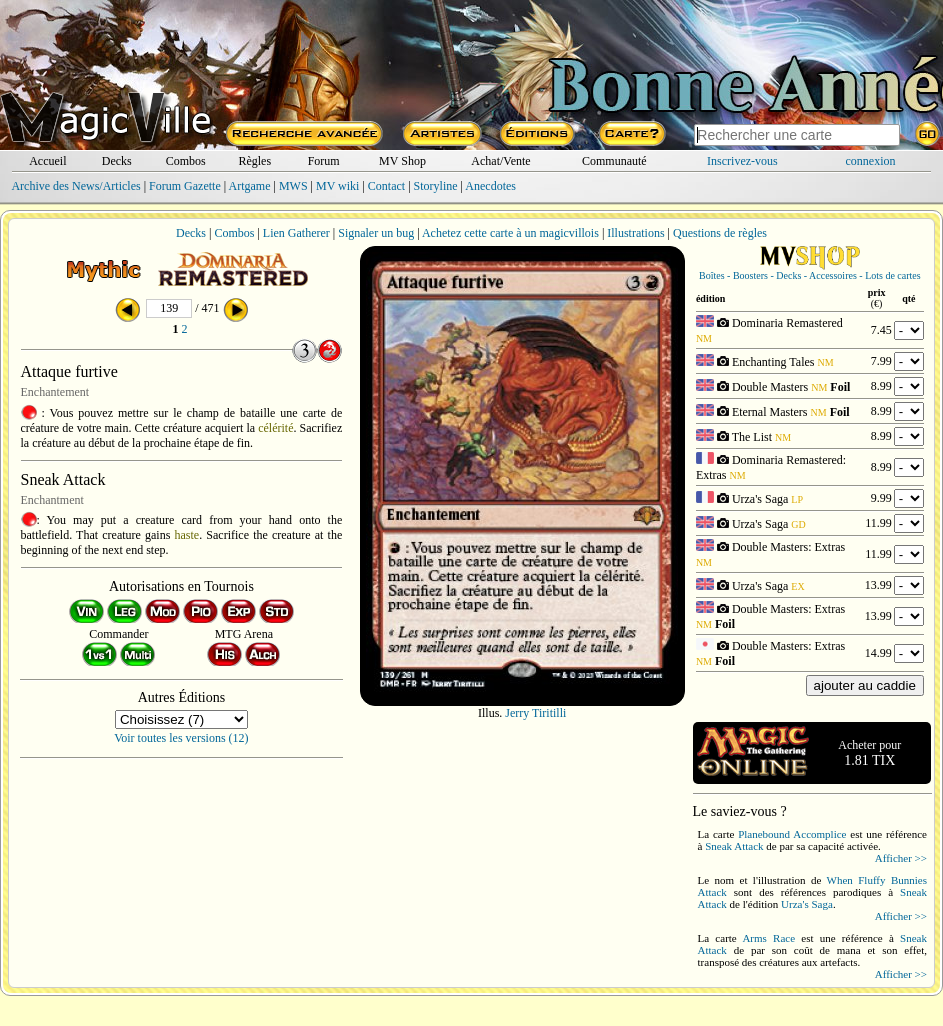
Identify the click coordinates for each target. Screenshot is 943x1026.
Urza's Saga (807, 904)
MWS (293, 186)
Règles (254, 161)
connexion (871, 161)
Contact (386, 186)
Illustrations (635, 233)
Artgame (250, 186)
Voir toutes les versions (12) (181, 738)
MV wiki (337, 186)
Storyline (436, 186)
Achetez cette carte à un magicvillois (510, 233)
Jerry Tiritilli (535, 713)
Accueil (47, 161)
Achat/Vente (500, 161)
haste (187, 535)
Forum (324, 161)
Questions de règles (720, 233)
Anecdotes (490, 186)
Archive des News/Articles (75, 186)
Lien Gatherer (296, 233)
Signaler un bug (376, 233)
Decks (117, 161)
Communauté (614, 161)
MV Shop (402, 161)
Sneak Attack (734, 846)
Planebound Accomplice (792, 834)
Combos (186, 161)
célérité (275, 428)
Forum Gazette (185, 186)
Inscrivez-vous (742, 161)
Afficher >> (901, 858)
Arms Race (768, 938)
